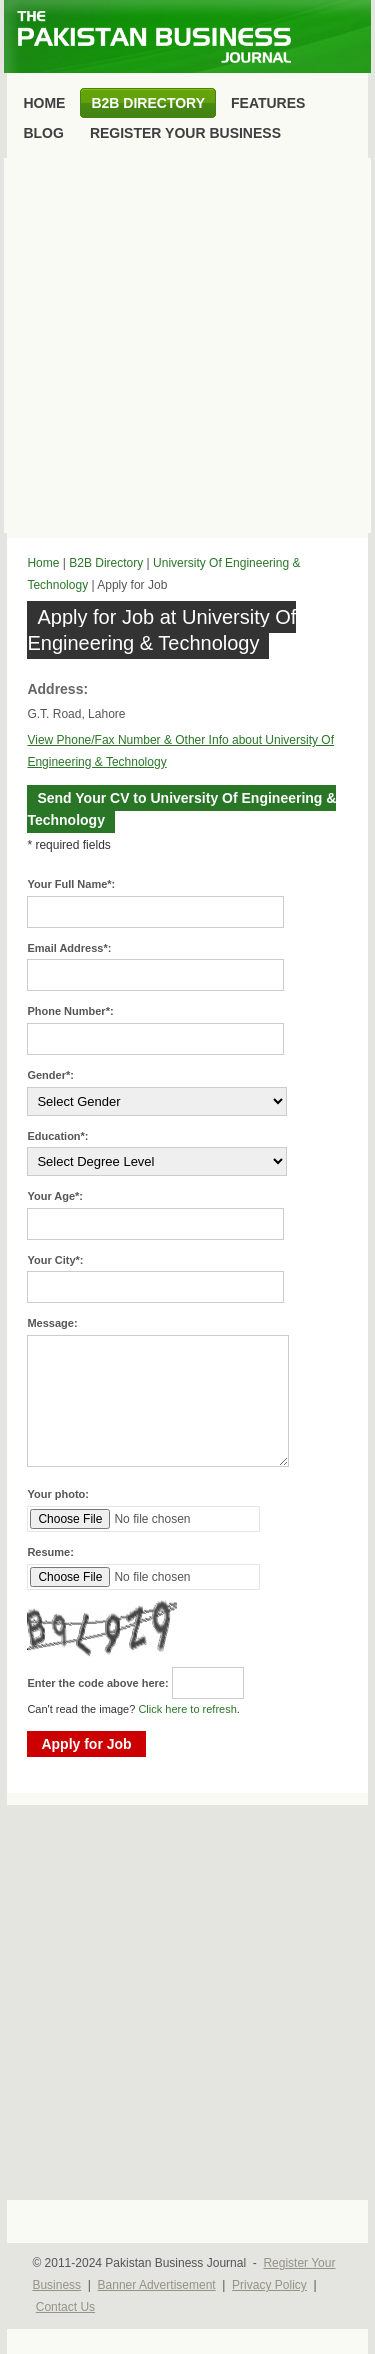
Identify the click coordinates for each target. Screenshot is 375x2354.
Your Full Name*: (71, 884)
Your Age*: (55, 1196)
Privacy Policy (269, 2285)
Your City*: (55, 1260)
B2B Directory (106, 563)
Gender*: (50, 1075)
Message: (52, 1323)
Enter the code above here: (97, 1683)
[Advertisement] (187, 345)
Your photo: (58, 1494)
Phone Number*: (70, 1011)
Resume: (50, 1552)
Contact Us (65, 2307)
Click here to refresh (187, 1709)
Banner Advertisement (157, 2285)
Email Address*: (69, 948)
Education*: (57, 1136)
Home (43, 563)
